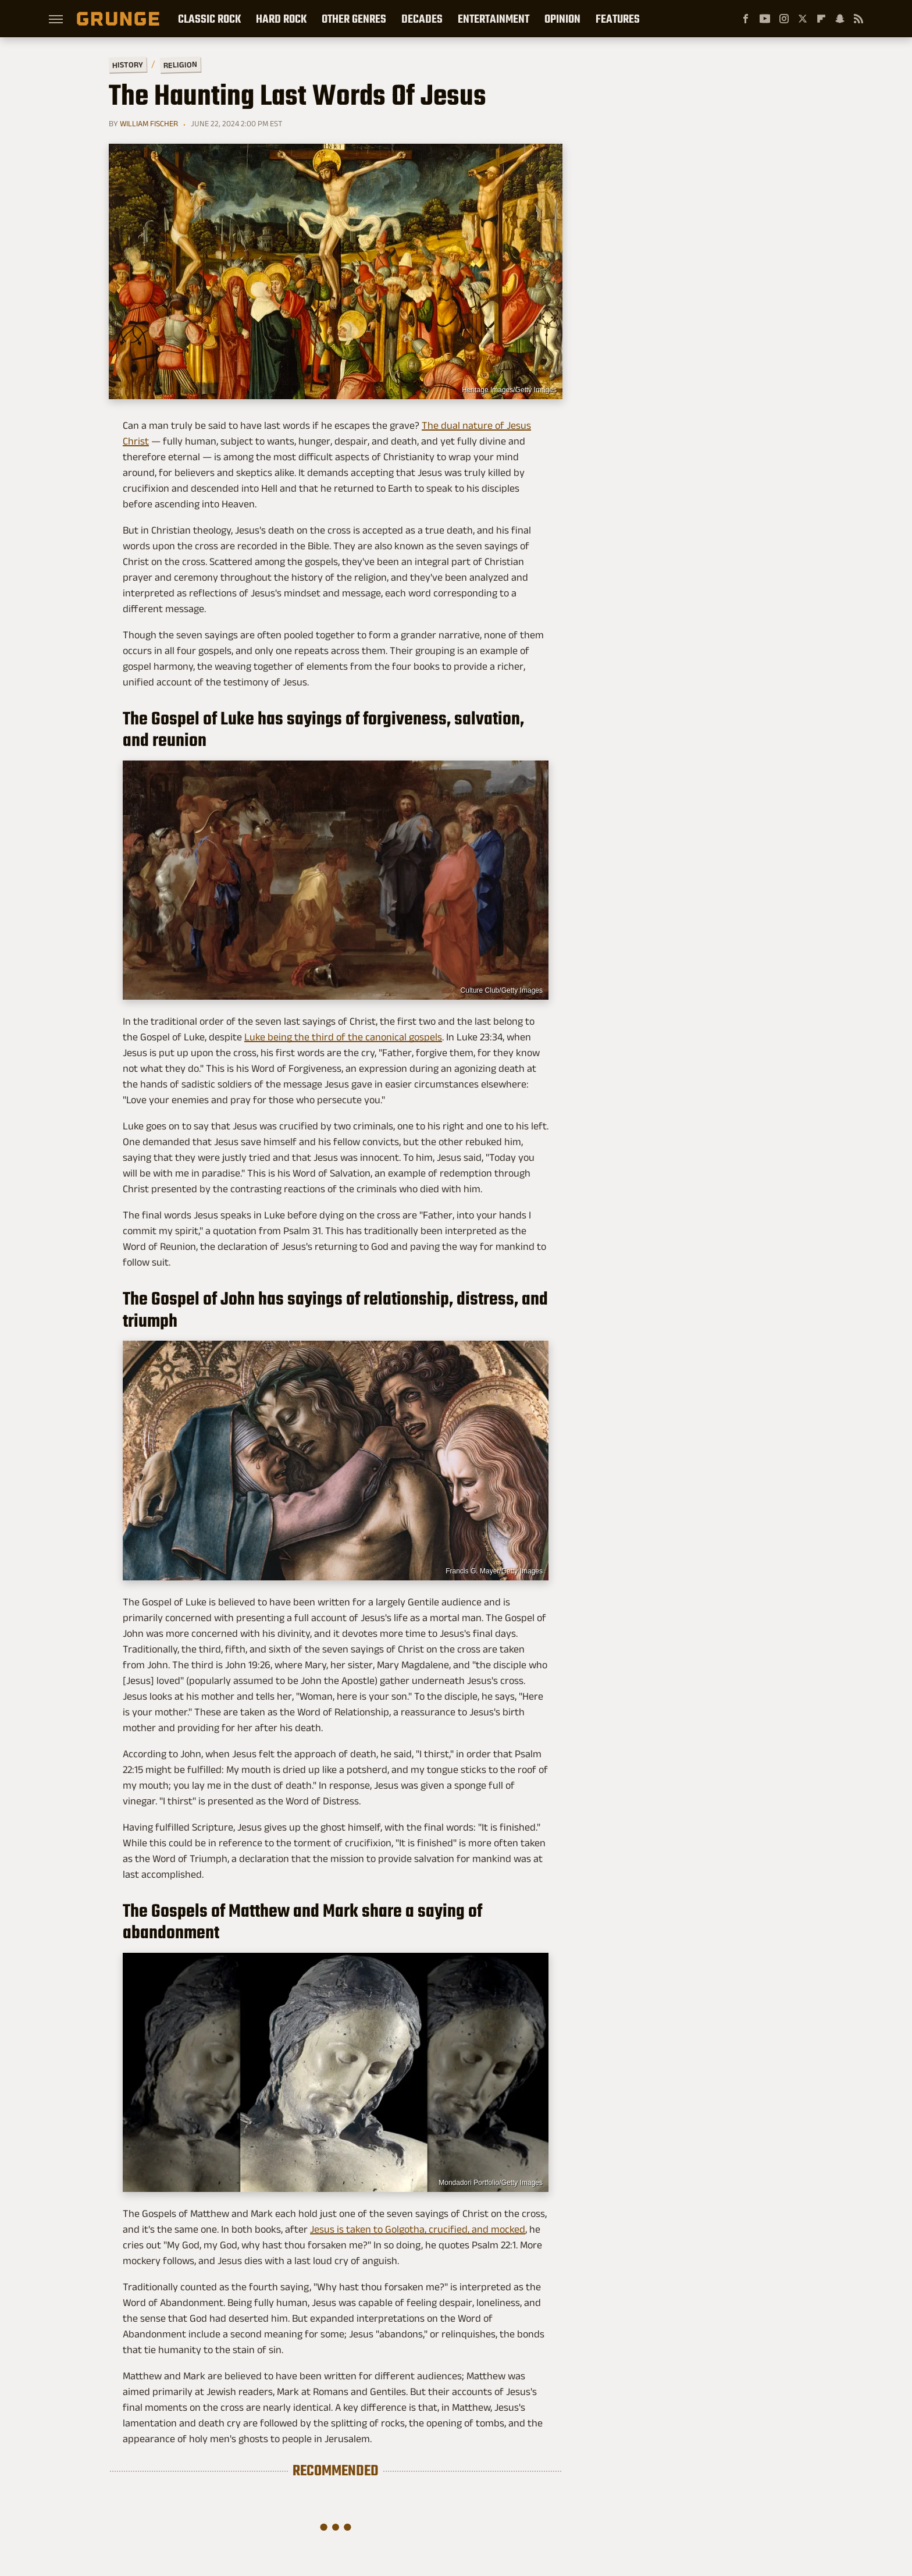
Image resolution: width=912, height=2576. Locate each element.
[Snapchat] (840, 18)
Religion (180, 64)
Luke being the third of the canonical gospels (343, 1037)
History (127, 64)
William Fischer (149, 123)
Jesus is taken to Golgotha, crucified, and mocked (417, 2229)
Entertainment (493, 19)
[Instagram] (784, 18)
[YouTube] (765, 18)
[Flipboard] (821, 18)
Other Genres (354, 19)
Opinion (562, 19)
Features (618, 19)
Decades (422, 19)
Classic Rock (209, 19)
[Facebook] (745, 18)
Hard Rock (281, 19)
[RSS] (858, 18)
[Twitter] (802, 18)
